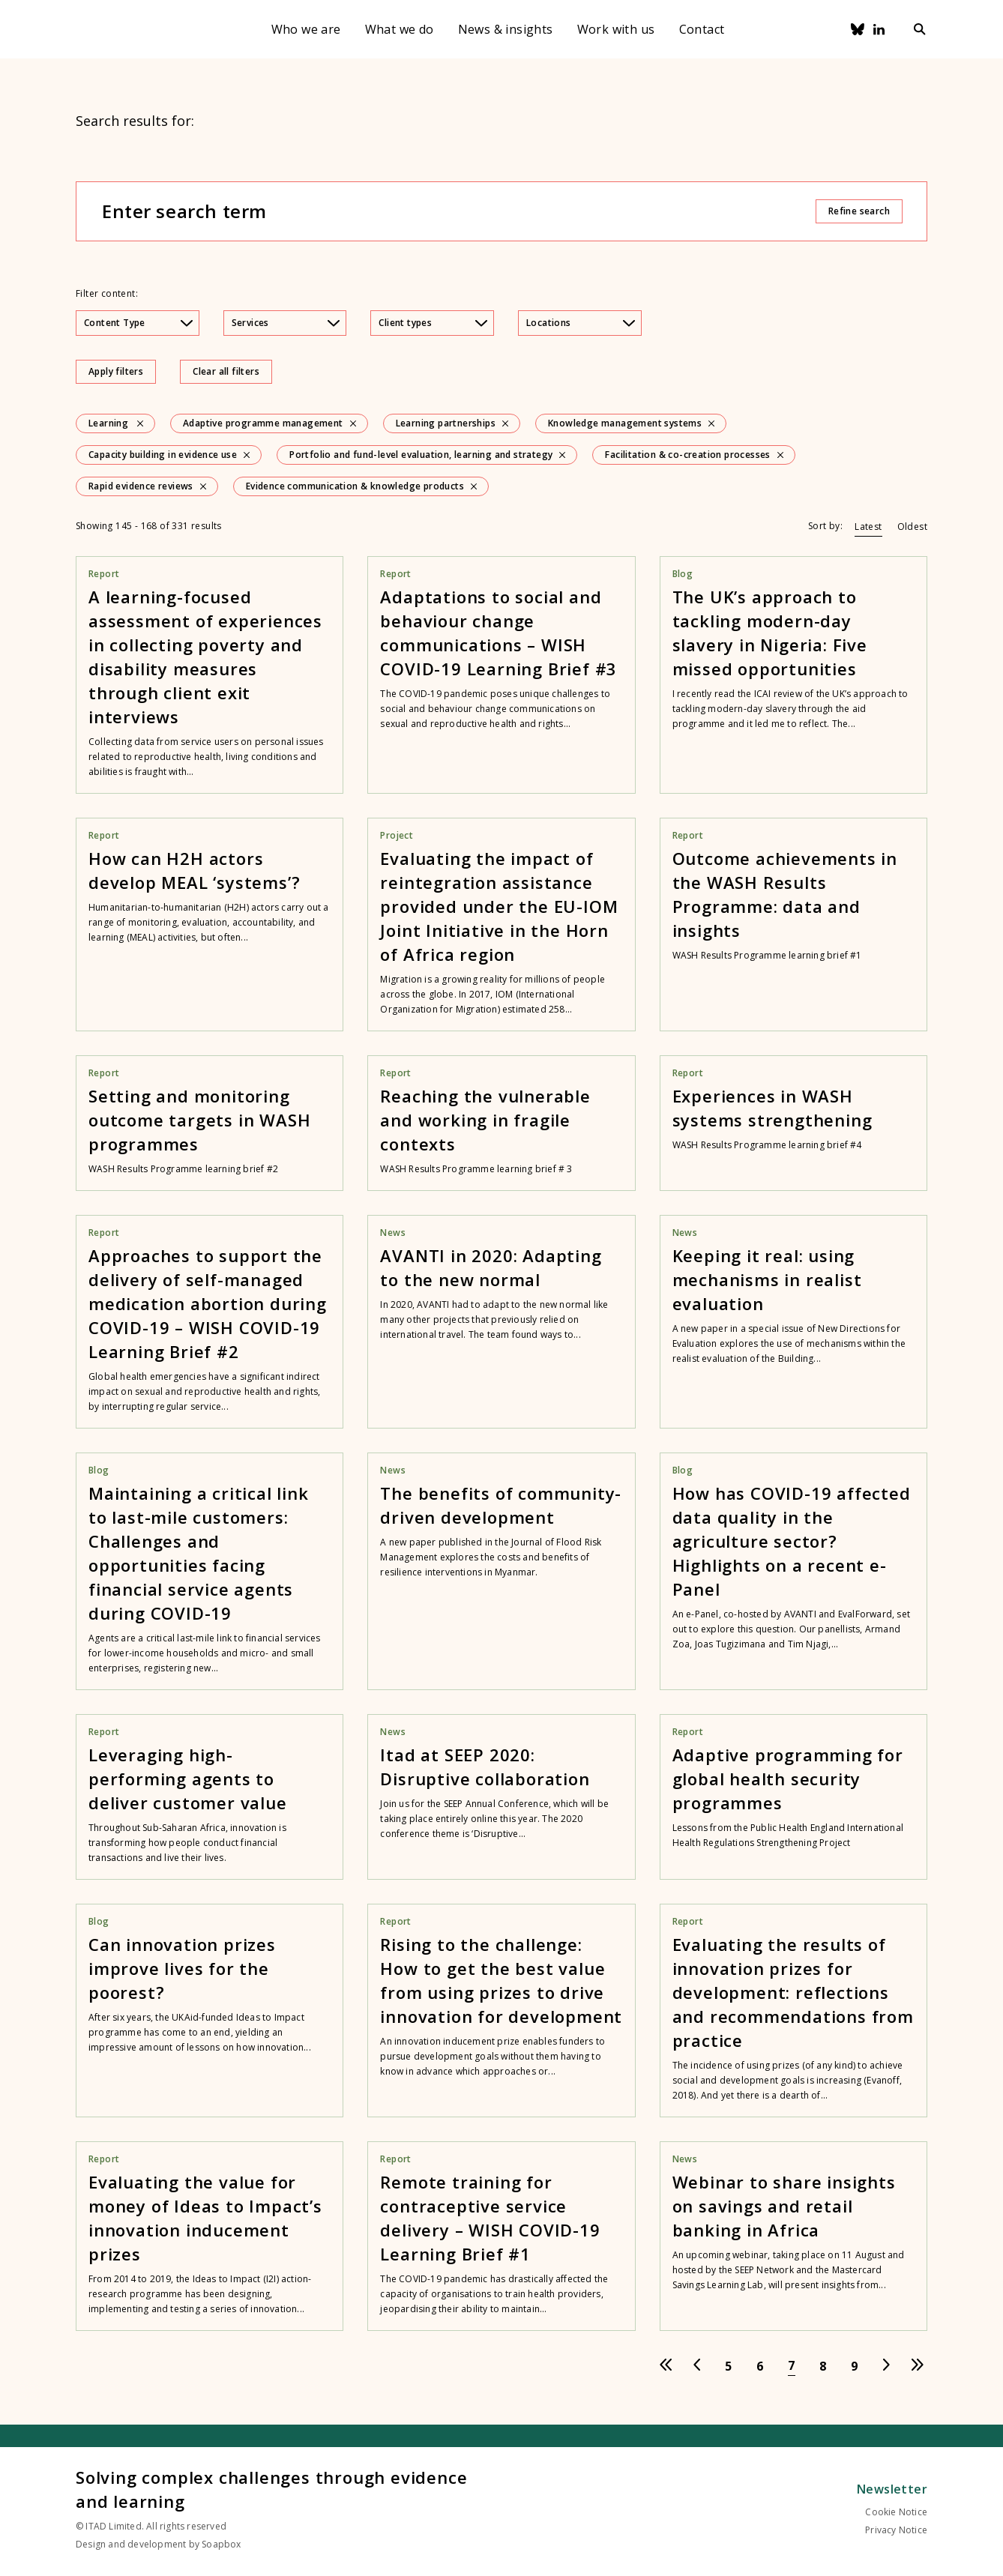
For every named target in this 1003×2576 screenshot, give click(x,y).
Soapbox (221, 2544)
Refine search (859, 211)
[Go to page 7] (791, 2366)
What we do (399, 29)
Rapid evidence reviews (140, 486)
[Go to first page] (665, 2366)
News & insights (505, 29)
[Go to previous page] (697, 2366)
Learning (108, 423)
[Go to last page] (917, 2366)
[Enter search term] (458, 211)
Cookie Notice (896, 2512)
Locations (580, 322)
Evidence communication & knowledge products (355, 486)
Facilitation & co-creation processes (687, 454)
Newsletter (892, 2489)
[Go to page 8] (823, 2366)
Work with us (616, 29)
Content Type (138, 322)
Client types (433, 322)
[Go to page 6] (760, 2366)
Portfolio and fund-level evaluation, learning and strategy (420, 454)
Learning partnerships (446, 423)
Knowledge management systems (625, 423)
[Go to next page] (886, 2366)
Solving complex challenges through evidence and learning (271, 2489)
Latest (868, 526)
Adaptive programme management (263, 423)
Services (286, 322)
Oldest (912, 526)
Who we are (306, 29)
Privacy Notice (896, 2530)
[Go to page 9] (854, 2366)
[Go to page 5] (728, 2366)
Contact (702, 29)
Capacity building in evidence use (162, 454)
